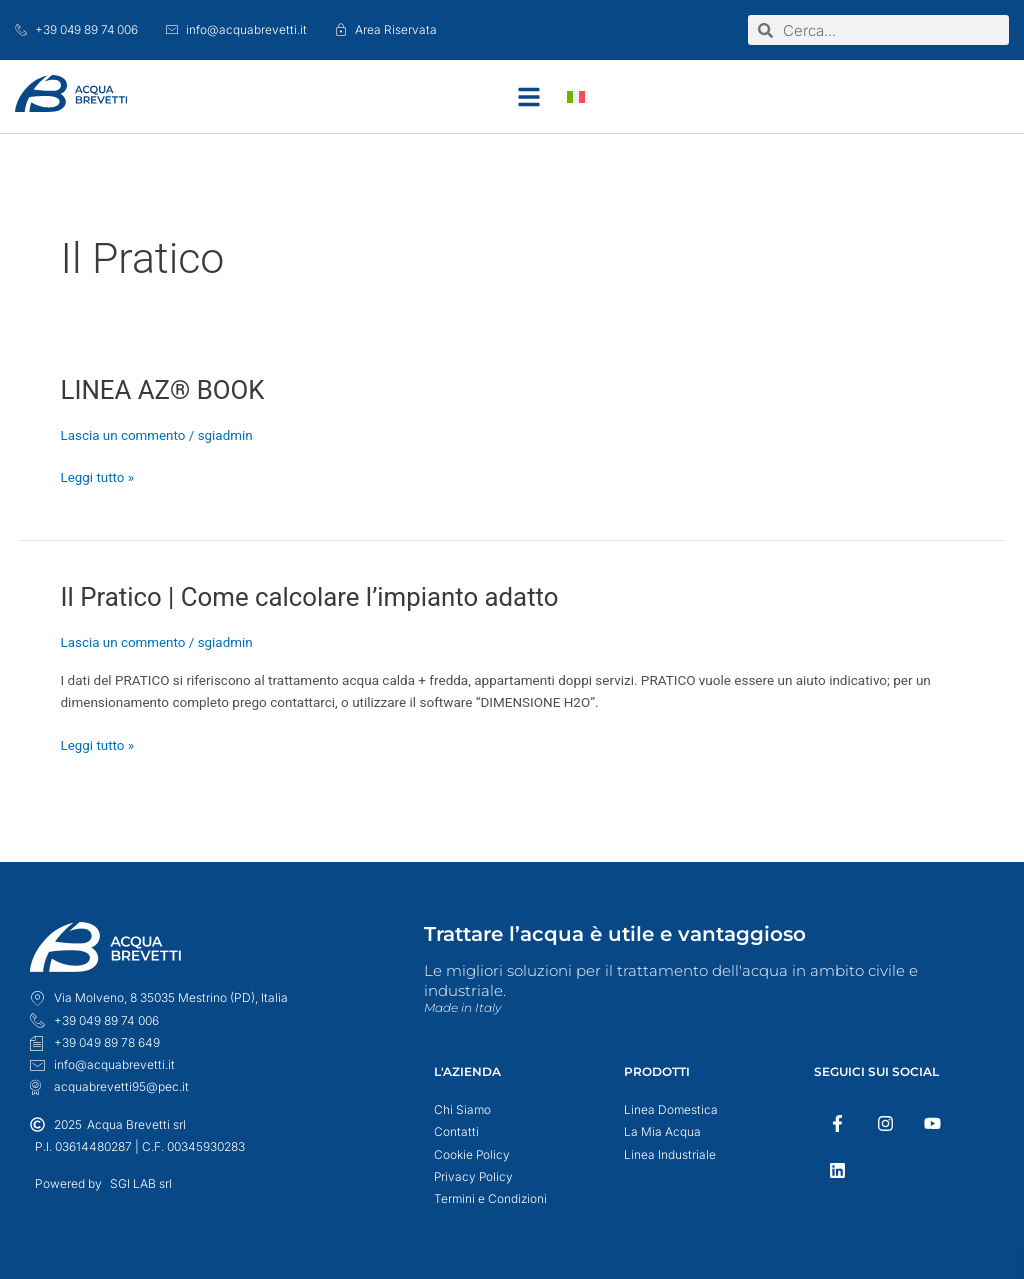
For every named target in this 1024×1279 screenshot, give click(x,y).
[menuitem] (576, 96)
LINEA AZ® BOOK (164, 390)
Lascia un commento (124, 435)
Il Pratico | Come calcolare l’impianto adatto (312, 597)
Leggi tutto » (98, 475)
